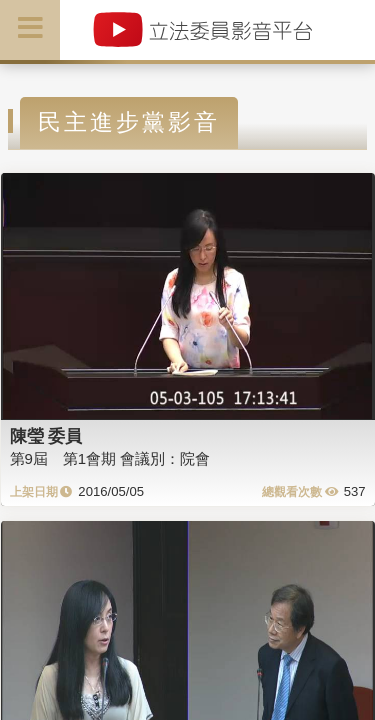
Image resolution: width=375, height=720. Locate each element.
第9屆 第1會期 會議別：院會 (110, 458)
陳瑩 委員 (46, 436)
